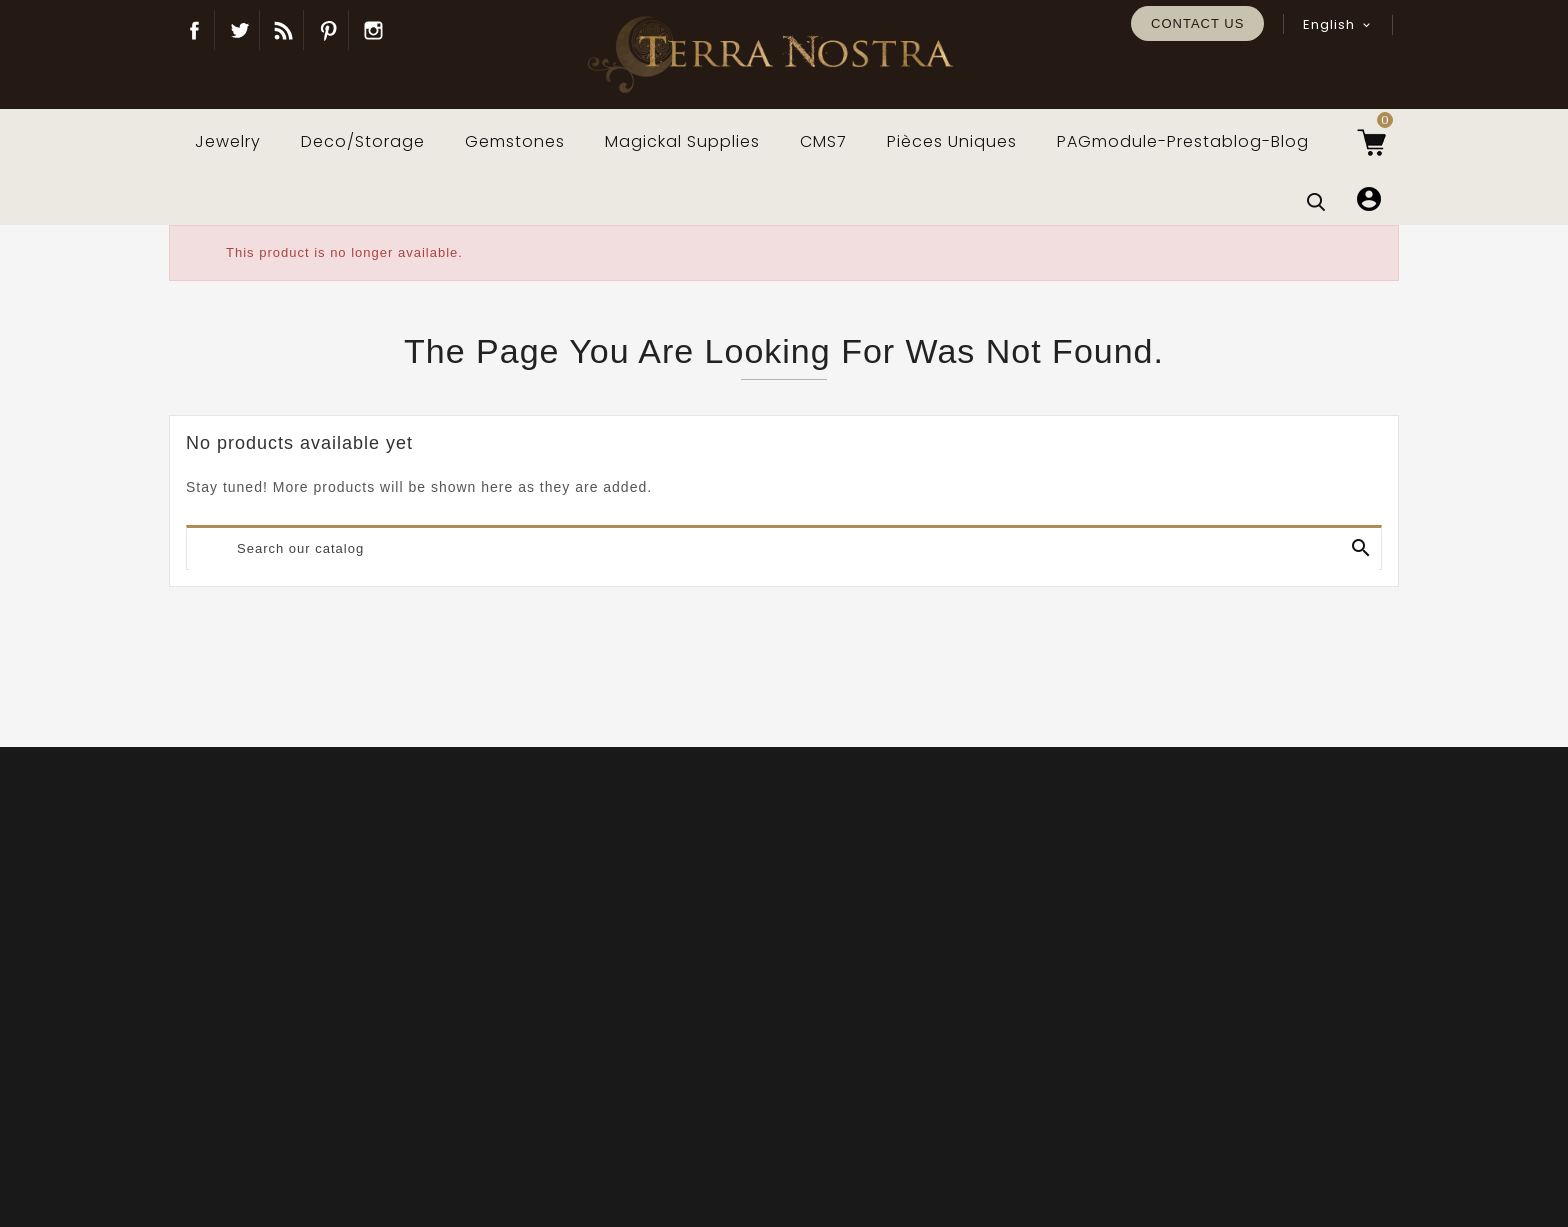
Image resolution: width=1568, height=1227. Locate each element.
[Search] (784, 549)
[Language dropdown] (1338, 25)
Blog (283, 30)
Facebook (194, 30)
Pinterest (328, 30)
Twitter (239, 30)
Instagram (374, 30)
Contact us (1197, 23)
